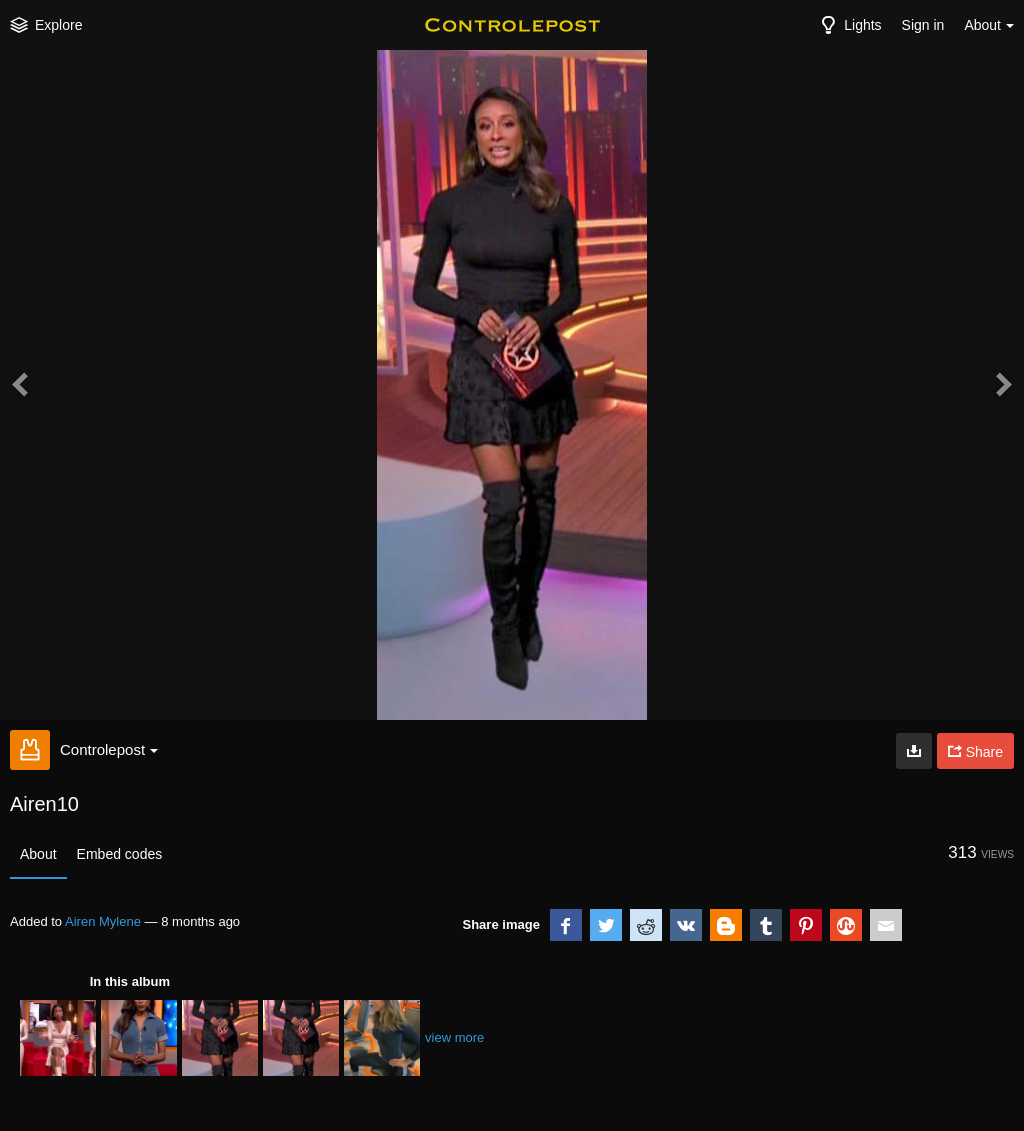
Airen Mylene (103, 921)
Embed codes (120, 854)
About (38, 854)
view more (454, 1037)
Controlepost (109, 749)
